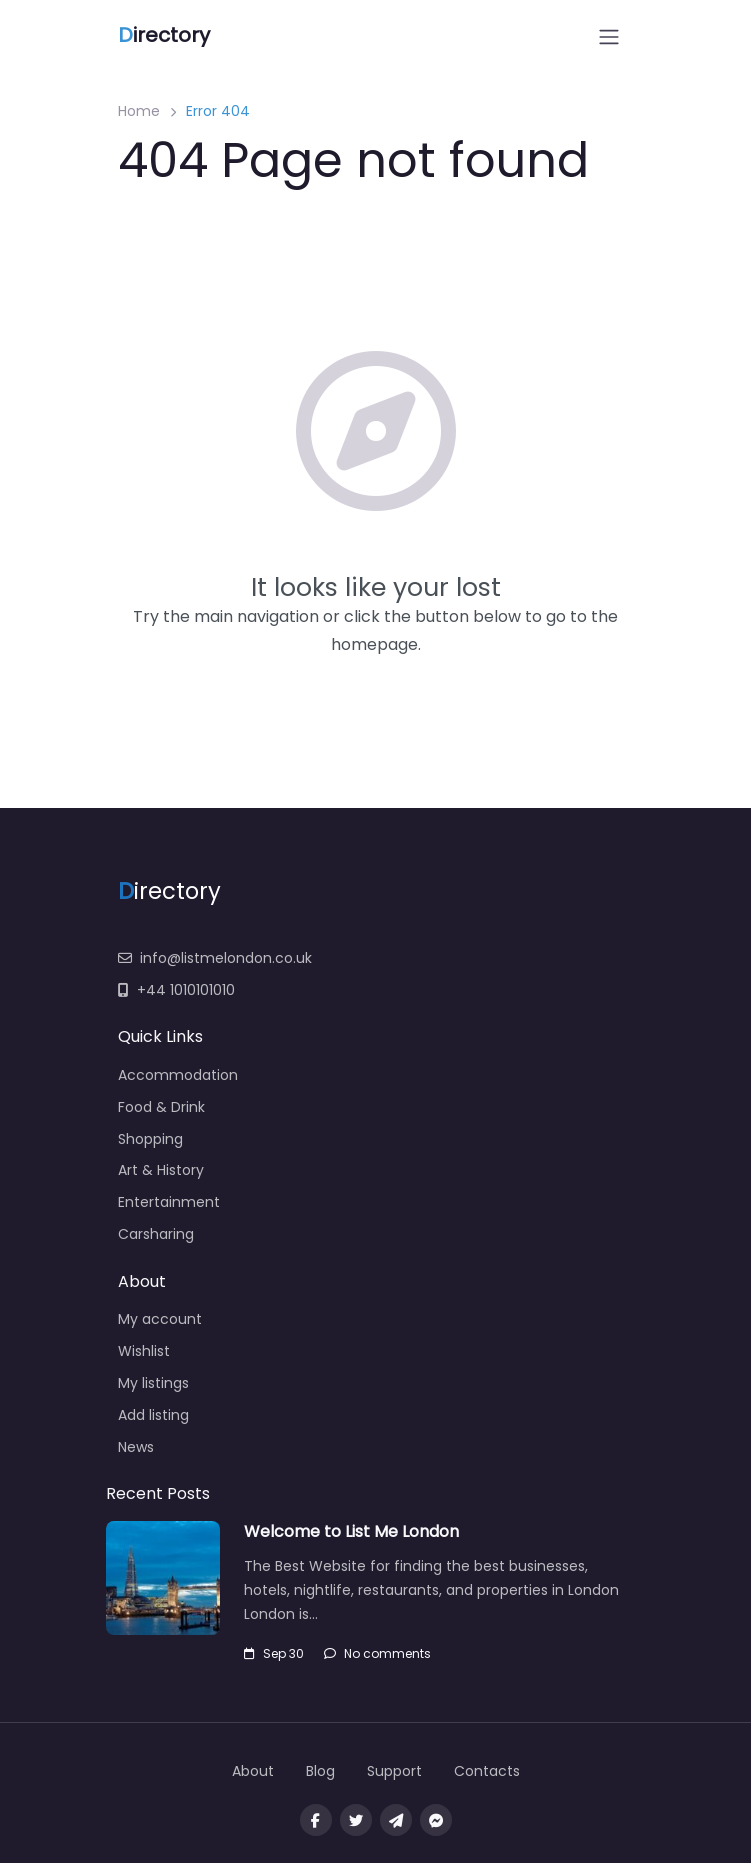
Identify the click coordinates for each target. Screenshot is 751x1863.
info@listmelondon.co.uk (215, 958)
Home (139, 111)
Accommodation (178, 1075)
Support (394, 1771)
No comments (377, 1653)
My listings (153, 1383)
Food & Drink (161, 1107)
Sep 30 (274, 1653)
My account (160, 1319)
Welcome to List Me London (351, 1531)
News (136, 1447)
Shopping (150, 1139)
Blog (320, 1771)
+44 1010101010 (176, 990)
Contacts (487, 1771)
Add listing (153, 1415)
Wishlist (144, 1351)
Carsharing (156, 1234)
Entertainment (169, 1202)
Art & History (161, 1170)
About (253, 1771)
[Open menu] (609, 37)
